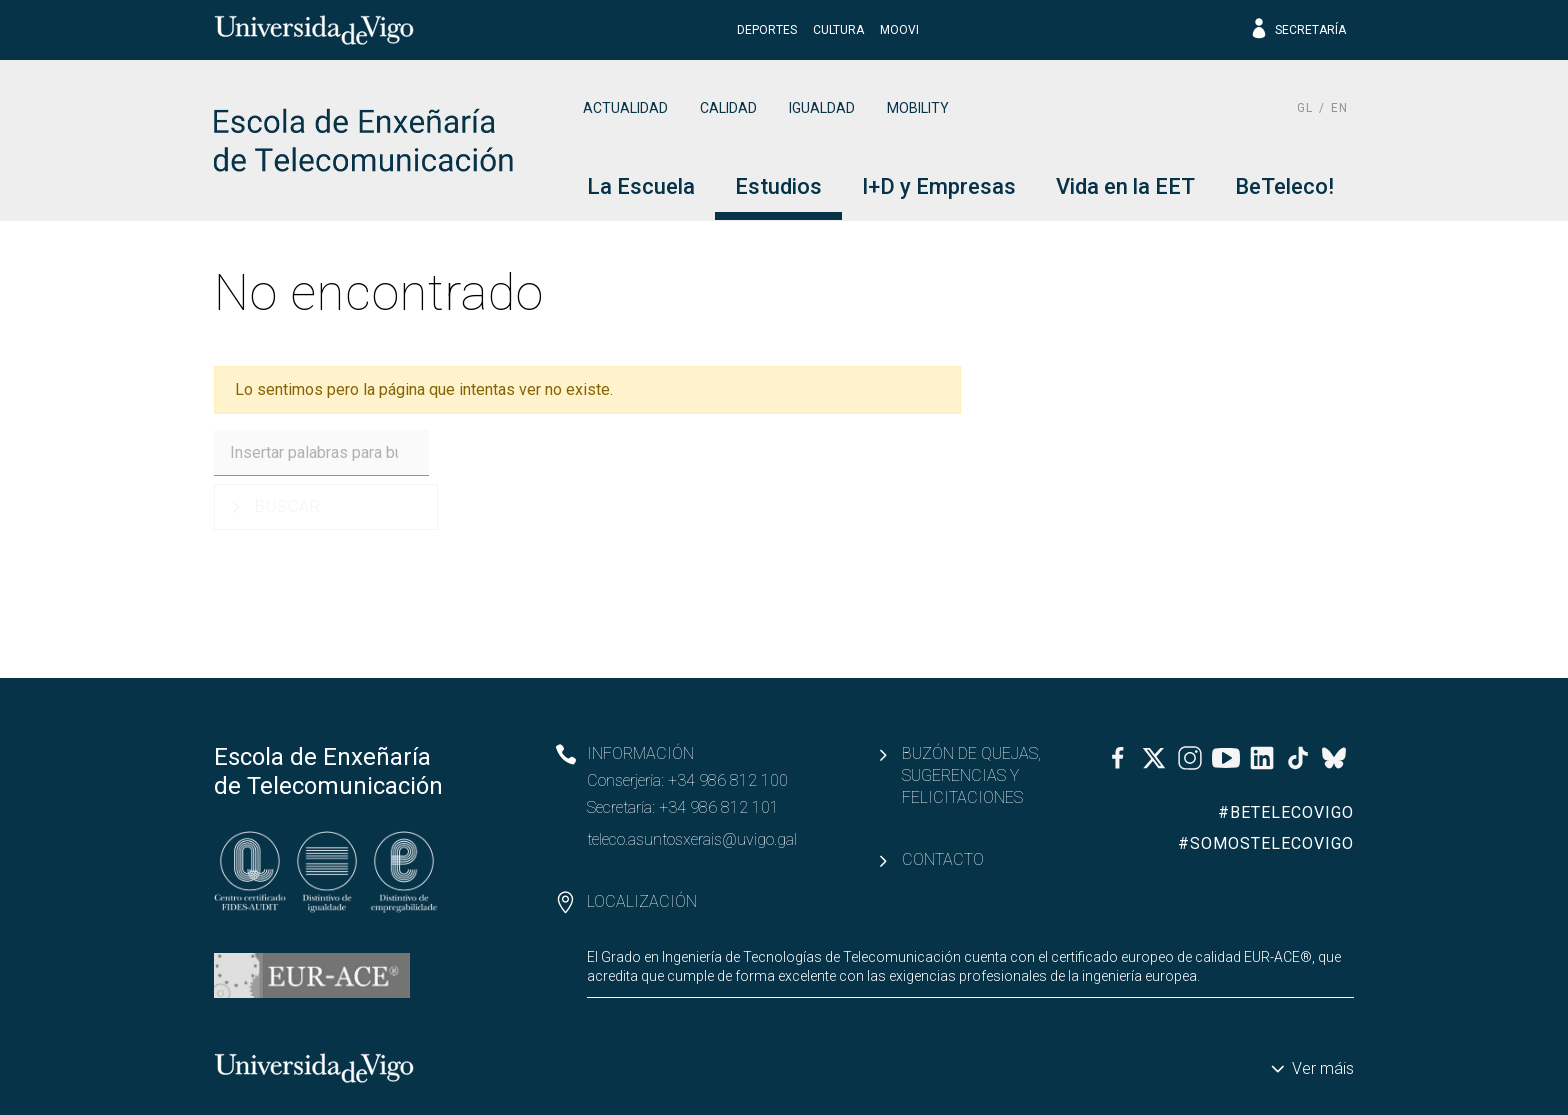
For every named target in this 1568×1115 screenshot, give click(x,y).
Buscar (288, 506)
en (1339, 108)
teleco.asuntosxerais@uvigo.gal (692, 839)
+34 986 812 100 (728, 780)
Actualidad (625, 108)
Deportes (767, 30)
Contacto (943, 859)
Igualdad (822, 108)
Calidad (728, 108)
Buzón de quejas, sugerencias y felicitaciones (971, 775)
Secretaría (1297, 30)
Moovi (899, 30)
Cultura (838, 30)
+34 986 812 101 (719, 807)
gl (1305, 108)
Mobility (918, 108)
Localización (642, 901)
